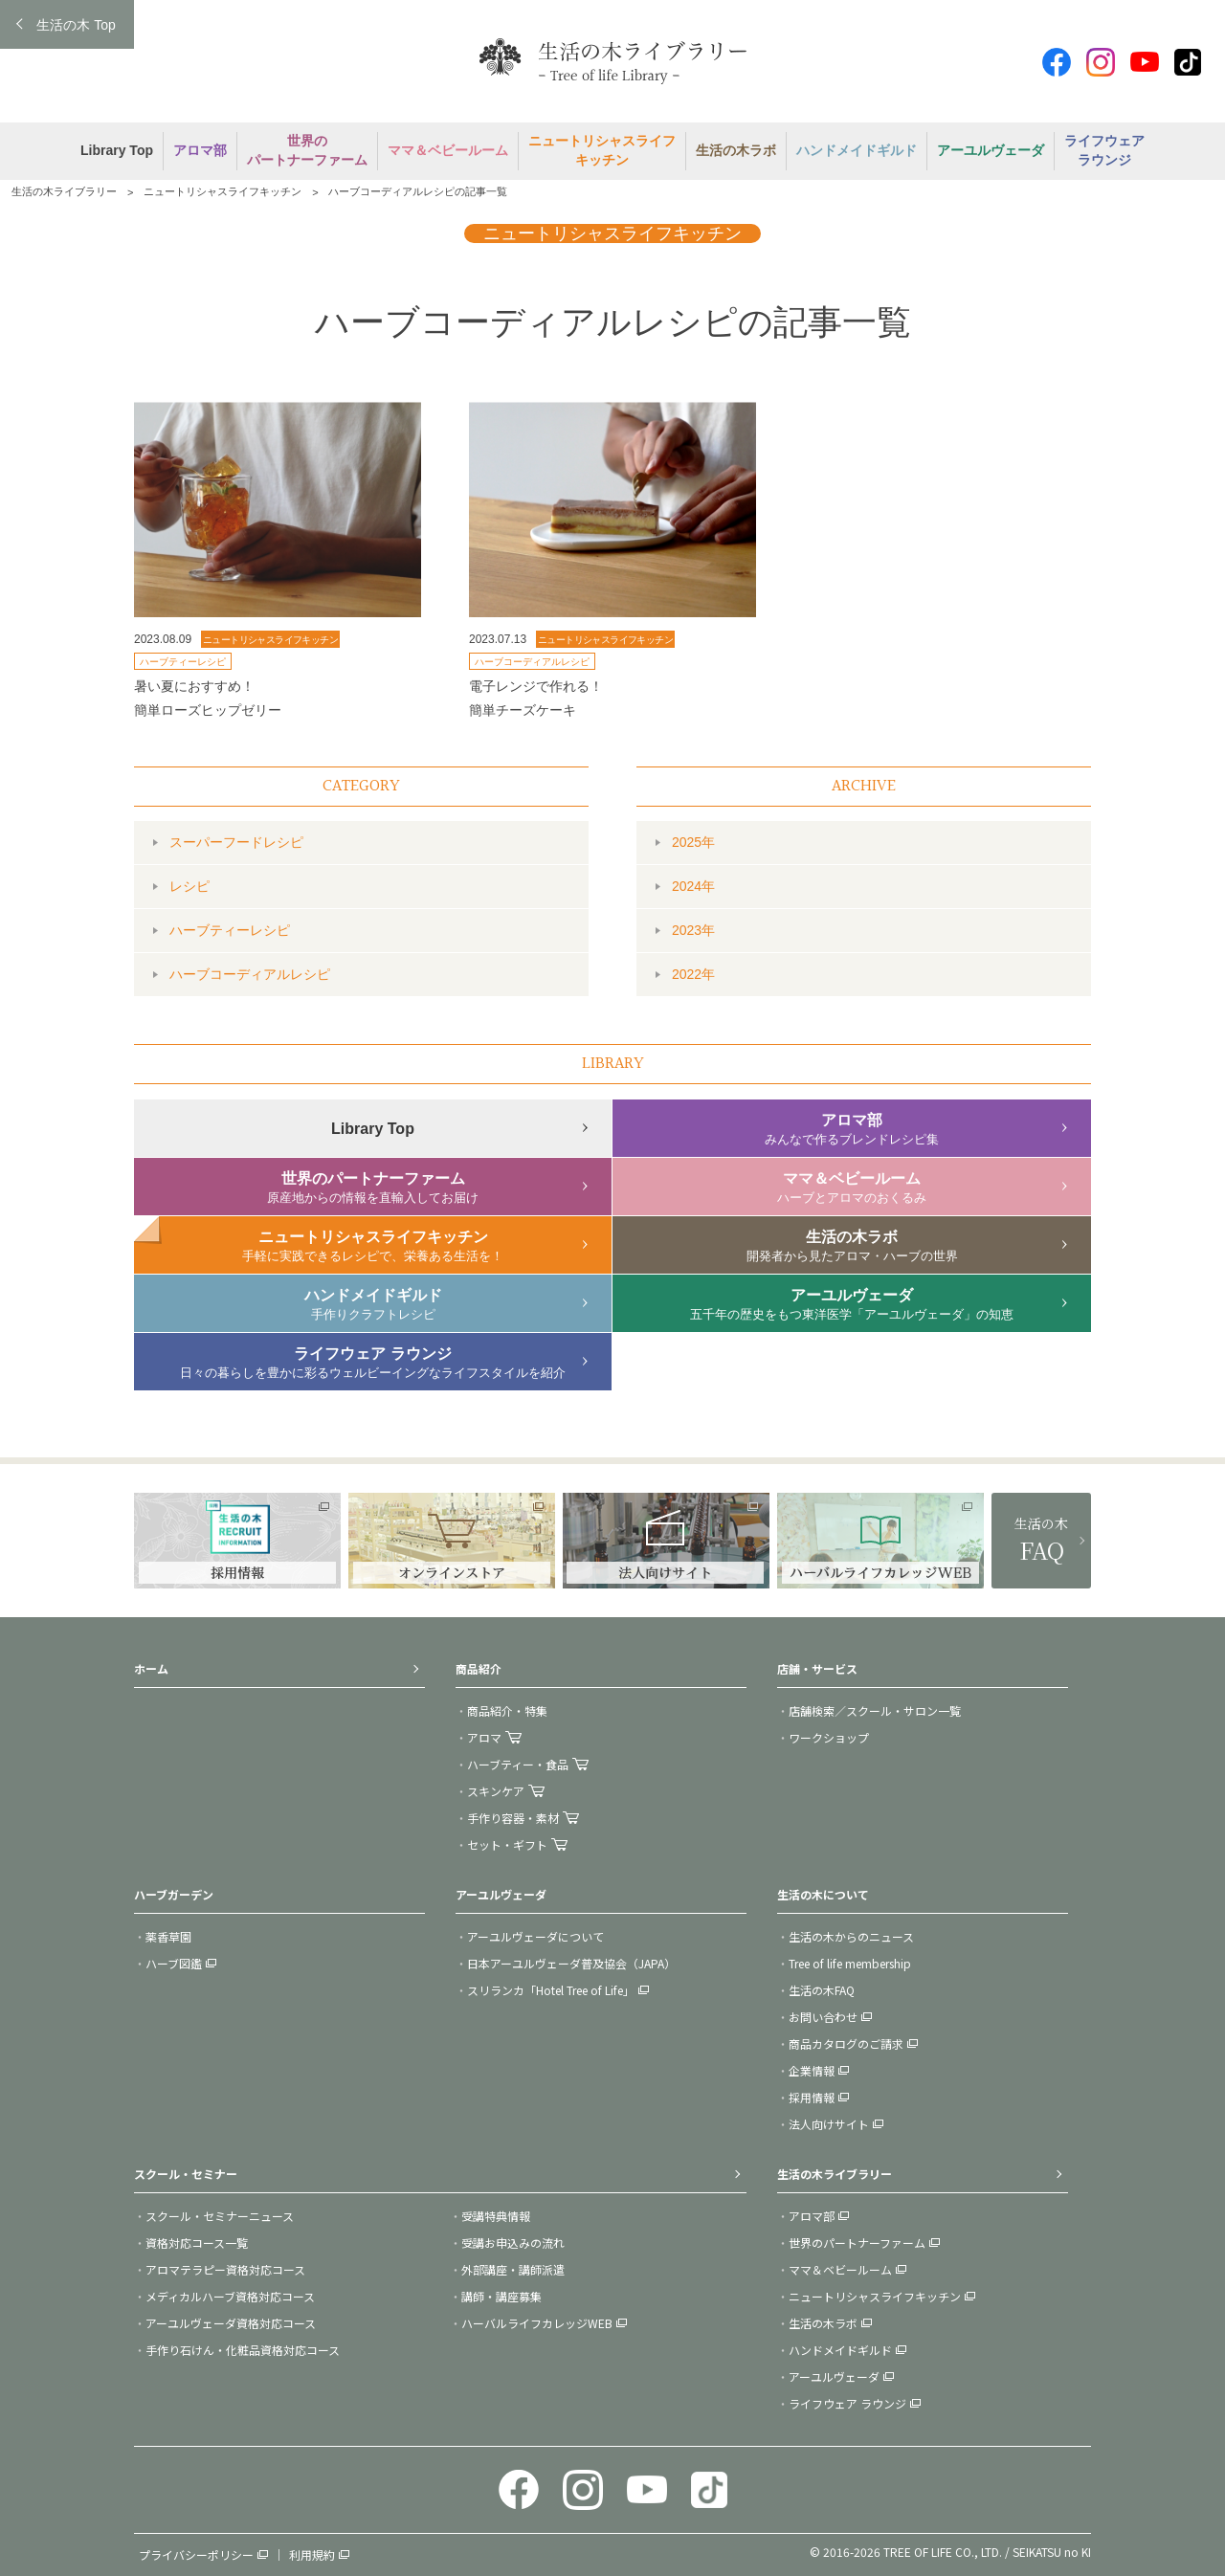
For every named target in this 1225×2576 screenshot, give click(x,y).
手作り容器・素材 (513, 1818)
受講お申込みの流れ (513, 2242)
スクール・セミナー (185, 2173)
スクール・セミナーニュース (219, 2216)
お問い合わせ (823, 2017)
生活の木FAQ (822, 1990)
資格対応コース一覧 (196, 2242)
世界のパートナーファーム (857, 2242)
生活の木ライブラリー (64, 191)
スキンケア (495, 1791)
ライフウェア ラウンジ (847, 2403)
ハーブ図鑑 (173, 1963)
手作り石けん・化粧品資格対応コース (242, 2350)
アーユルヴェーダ (834, 2376)
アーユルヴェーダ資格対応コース (230, 2323)
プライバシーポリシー (196, 2554)
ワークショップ (829, 1737)
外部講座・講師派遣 (513, 2269)
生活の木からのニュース (851, 1936)
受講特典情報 (495, 2216)
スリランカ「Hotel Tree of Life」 (551, 1990)
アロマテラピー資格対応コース (225, 2269)
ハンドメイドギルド (840, 2350)
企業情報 (812, 2070)
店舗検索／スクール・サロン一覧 (875, 1710)
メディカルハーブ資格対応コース (230, 2296)
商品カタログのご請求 (846, 2043)
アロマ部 (812, 2216)
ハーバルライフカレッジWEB (536, 2323)
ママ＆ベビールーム (840, 2269)
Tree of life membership (850, 1963)
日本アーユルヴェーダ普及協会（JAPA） (571, 1963)
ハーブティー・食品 (517, 1764)
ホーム (151, 1668)
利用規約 (312, 2554)
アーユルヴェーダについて (535, 1936)
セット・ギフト (507, 1844)
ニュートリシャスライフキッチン (222, 191)
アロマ (484, 1737)
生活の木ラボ (823, 2323)
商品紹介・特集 (507, 1710)
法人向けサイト (829, 2124)
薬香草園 (168, 1936)
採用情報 (812, 2097)
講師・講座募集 (501, 2296)
